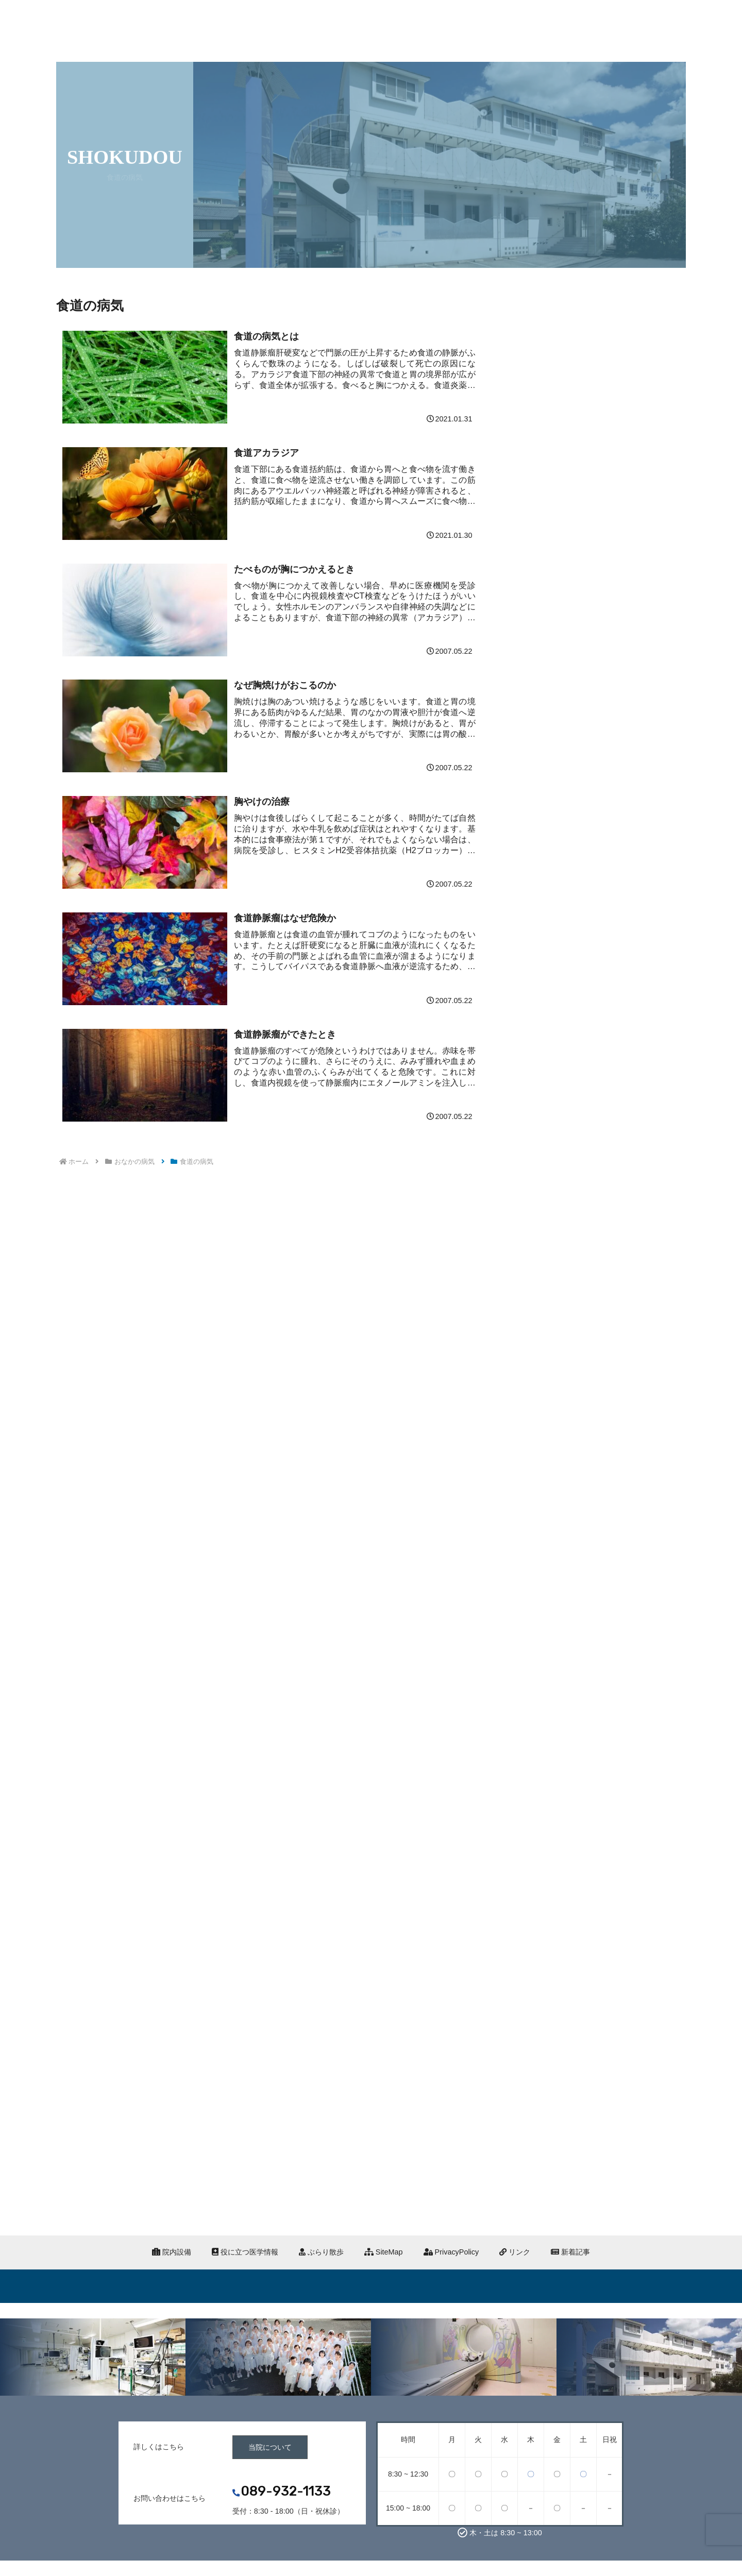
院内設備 (171, 2252)
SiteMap (383, 2252)
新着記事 (570, 2252)
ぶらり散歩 (321, 2252)
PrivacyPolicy (451, 2252)
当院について (270, 2447)
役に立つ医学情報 (245, 2252)
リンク (514, 2252)
